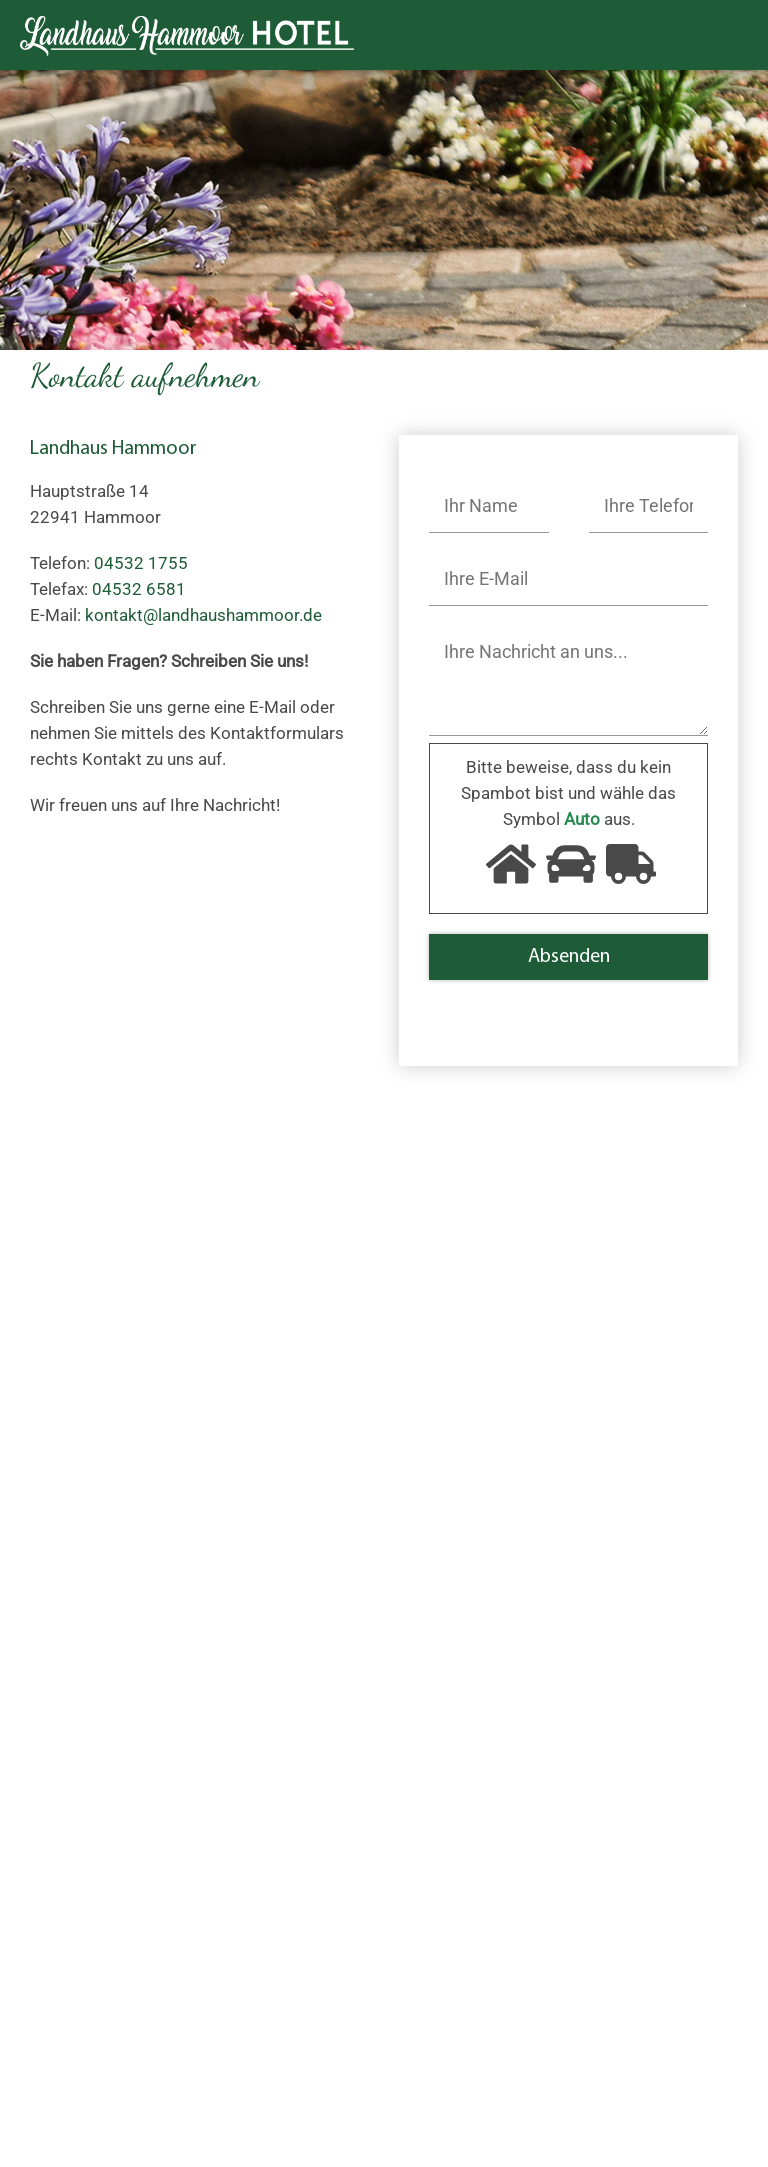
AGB (606, 2088)
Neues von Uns (86, 1960)
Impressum (298, 1934)
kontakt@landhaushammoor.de (148, 1562)
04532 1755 (111, 1536)
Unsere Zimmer (88, 1908)
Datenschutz (302, 1960)
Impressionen (307, 1882)
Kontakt (285, 1908)
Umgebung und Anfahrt (117, 1934)
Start (48, 1882)
